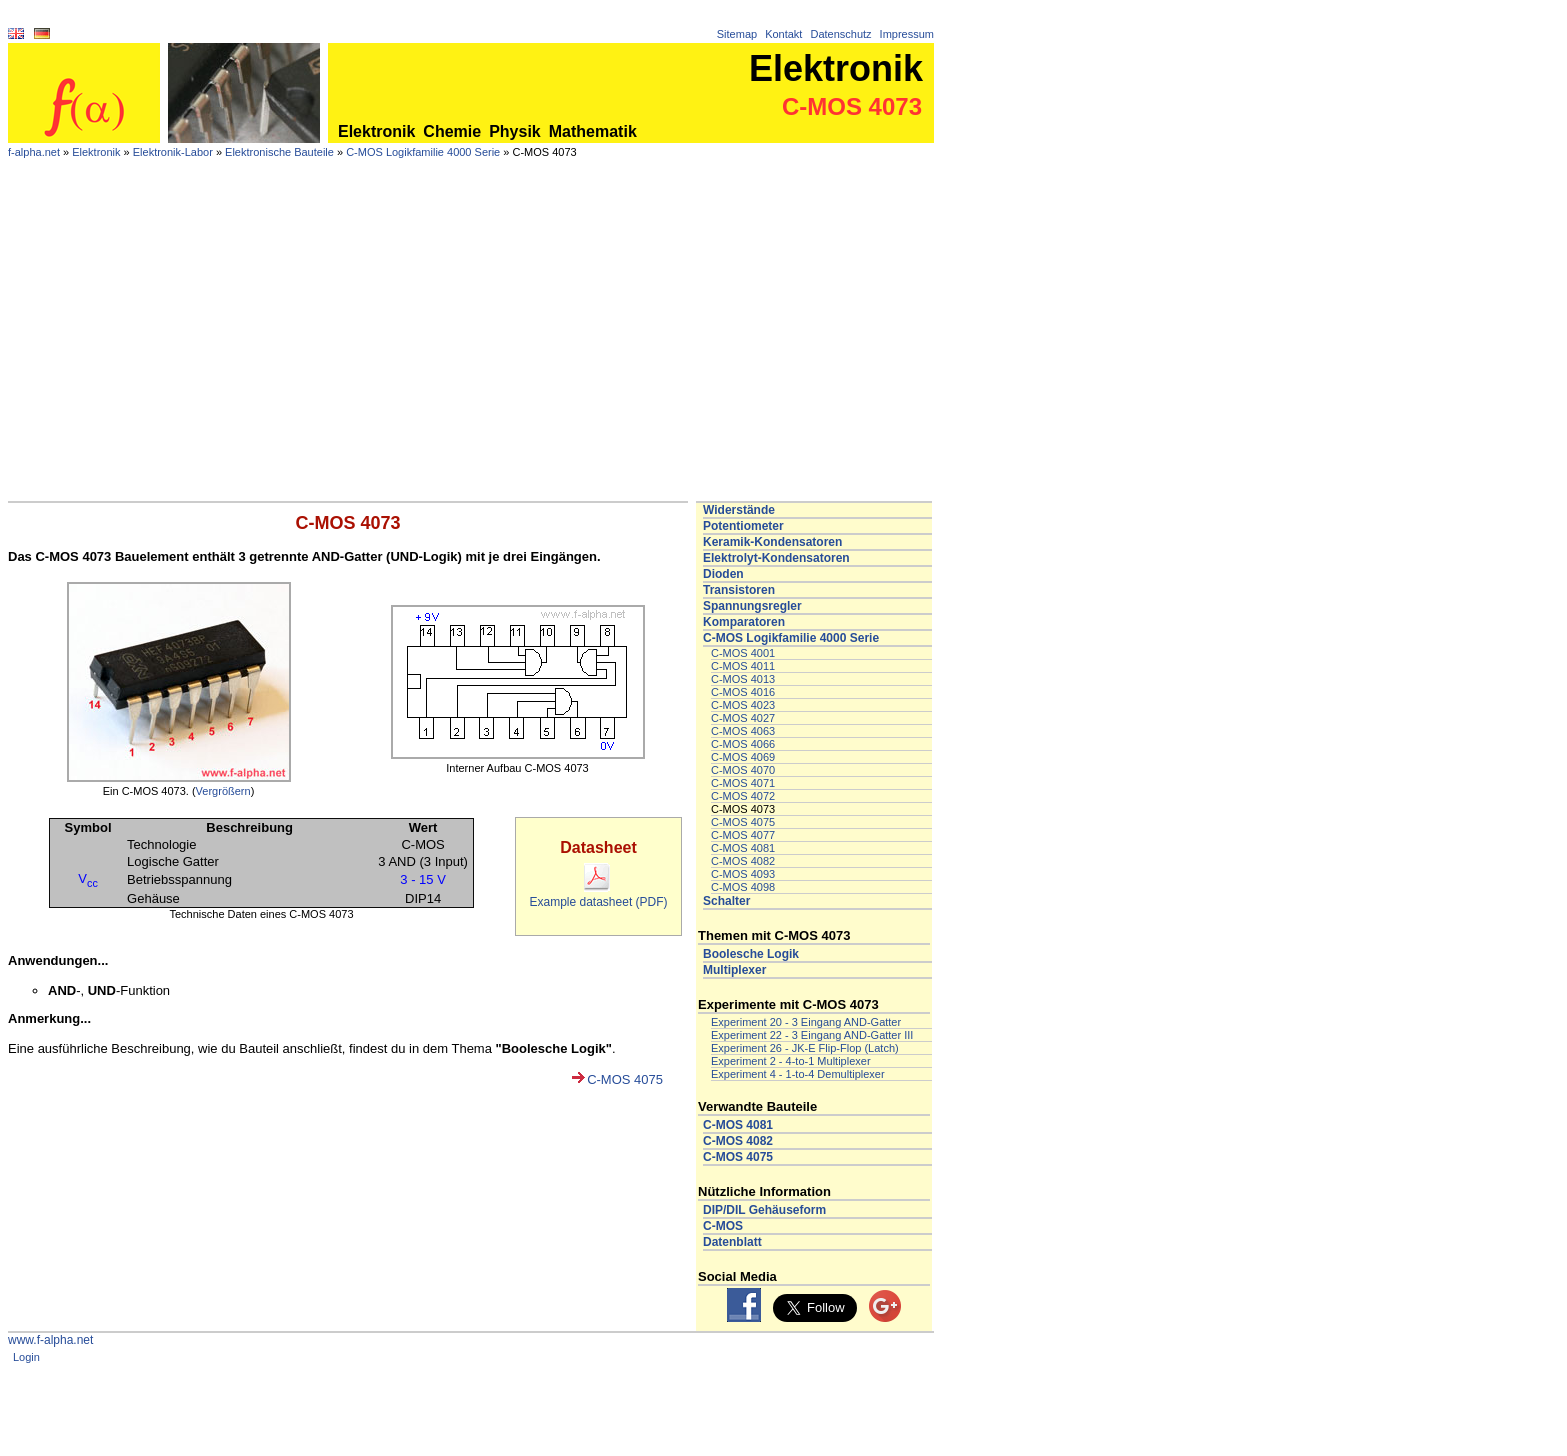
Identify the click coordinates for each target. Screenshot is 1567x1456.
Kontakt (783, 34)
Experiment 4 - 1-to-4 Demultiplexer (798, 1074)
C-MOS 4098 (743, 887)
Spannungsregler (752, 606)
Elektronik (376, 131)
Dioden (723, 574)
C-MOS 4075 (625, 1079)
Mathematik (593, 131)
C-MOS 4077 (743, 835)
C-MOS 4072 (743, 796)
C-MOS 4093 (743, 874)
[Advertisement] (471, 351)
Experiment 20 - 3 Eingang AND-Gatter (806, 1022)
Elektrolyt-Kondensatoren (776, 558)
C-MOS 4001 (743, 653)
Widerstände (739, 510)
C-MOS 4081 (743, 848)
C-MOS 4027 (743, 718)
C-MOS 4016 (743, 692)
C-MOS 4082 (743, 861)
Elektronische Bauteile (279, 152)
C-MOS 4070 (743, 770)
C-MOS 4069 (743, 757)
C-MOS (723, 1226)
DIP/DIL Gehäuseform (764, 1210)
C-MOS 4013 (743, 679)
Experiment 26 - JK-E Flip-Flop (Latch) (805, 1048)
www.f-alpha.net (50, 1340)
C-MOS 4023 (743, 705)
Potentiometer (743, 526)
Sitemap (737, 34)
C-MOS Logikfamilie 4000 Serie (423, 152)
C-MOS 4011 (743, 666)
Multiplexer (734, 970)
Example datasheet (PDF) (598, 895)
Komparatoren (744, 622)
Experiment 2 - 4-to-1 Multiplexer (791, 1061)
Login (26, 1357)
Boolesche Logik (751, 954)
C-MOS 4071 (743, 783)
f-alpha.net (34, 152)
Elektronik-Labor (173, 152)
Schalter (726, 901)
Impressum (907, 34)
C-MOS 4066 (743, 744)
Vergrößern (223, 791)
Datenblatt (732, 1242)
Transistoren (739, 590)
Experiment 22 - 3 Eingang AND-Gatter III (812, 1035)
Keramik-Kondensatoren (772, 542)
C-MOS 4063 (743, 731)
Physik (515, 131)
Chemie (452, 131)
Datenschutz (840, 34)
